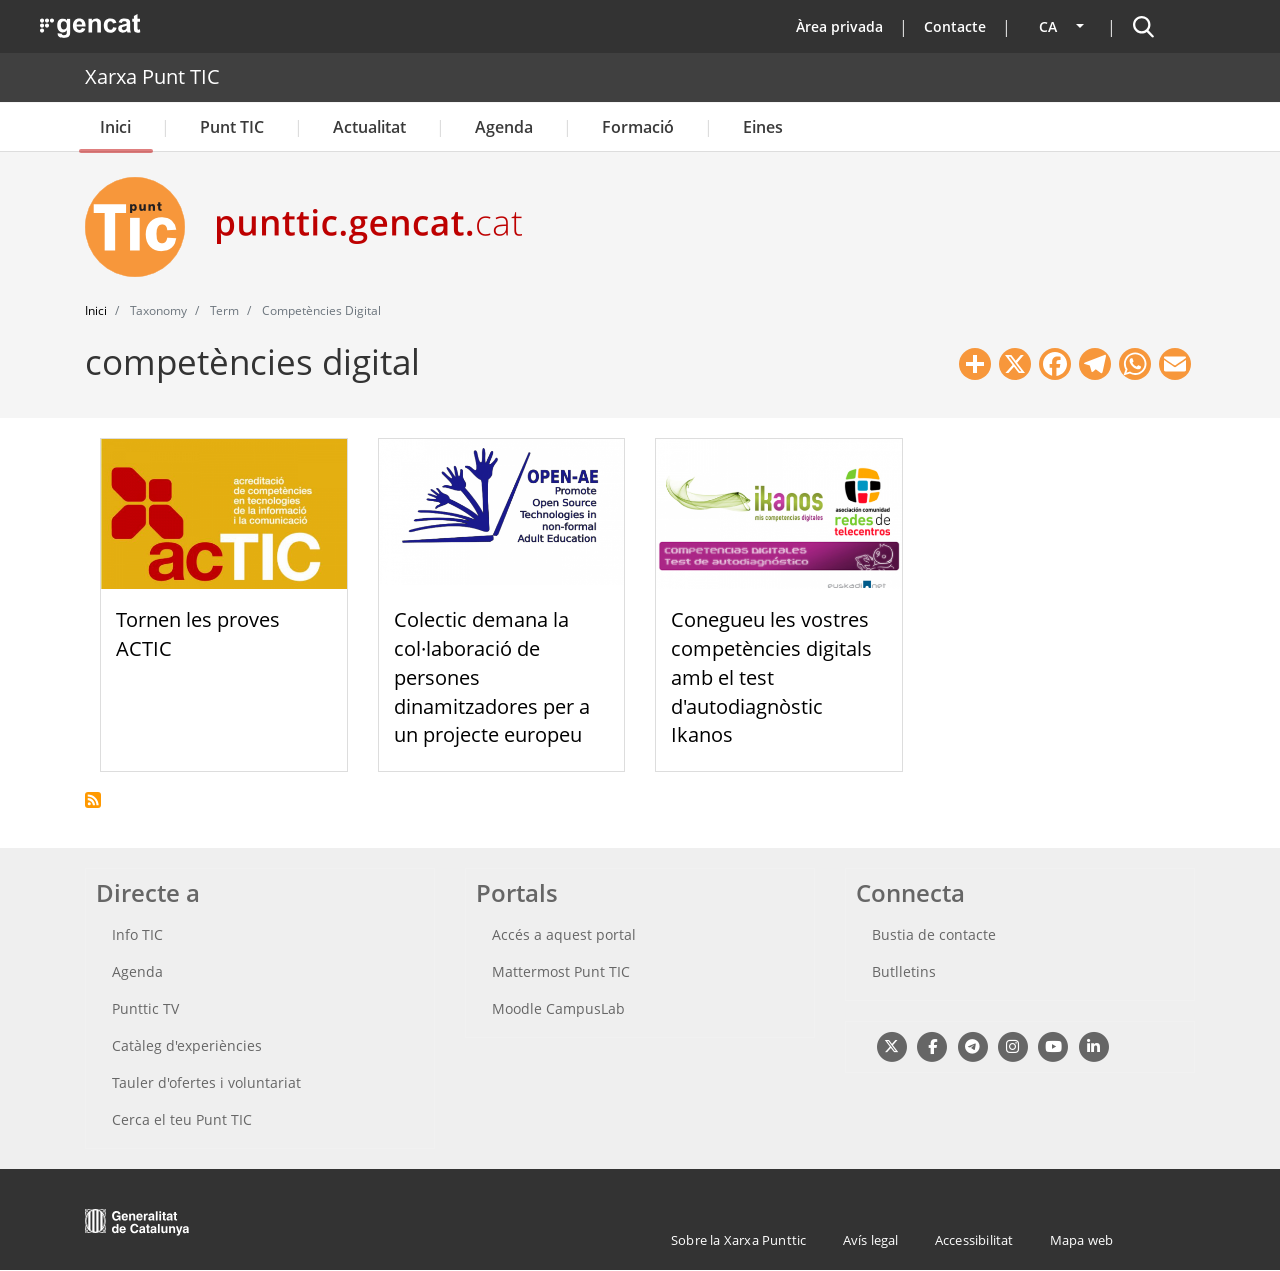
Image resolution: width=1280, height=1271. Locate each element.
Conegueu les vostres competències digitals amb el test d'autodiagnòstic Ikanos (771, 677)
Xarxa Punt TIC (152, 76)
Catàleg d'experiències (187, 1045)
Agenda (504, 127)
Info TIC (137, 934)
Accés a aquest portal (564, 934)
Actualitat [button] (369, 127)
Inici (115, 127)
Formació (638, 127)
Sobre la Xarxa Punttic (738, 1240)
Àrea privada (839, 26)
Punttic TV (145, 1008)
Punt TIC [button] (232, 127)
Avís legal (871, 1240)
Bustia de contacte (934, 934)
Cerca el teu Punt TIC (182, 1119)
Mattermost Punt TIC (561, 971)
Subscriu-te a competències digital (93, 800)
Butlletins (904, 971)
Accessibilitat (974, 1240)
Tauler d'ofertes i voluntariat (206, 1082)
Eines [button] (763, 127)
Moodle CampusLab (558, 1008)
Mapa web (1082, 1240)
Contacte (955, 26)
